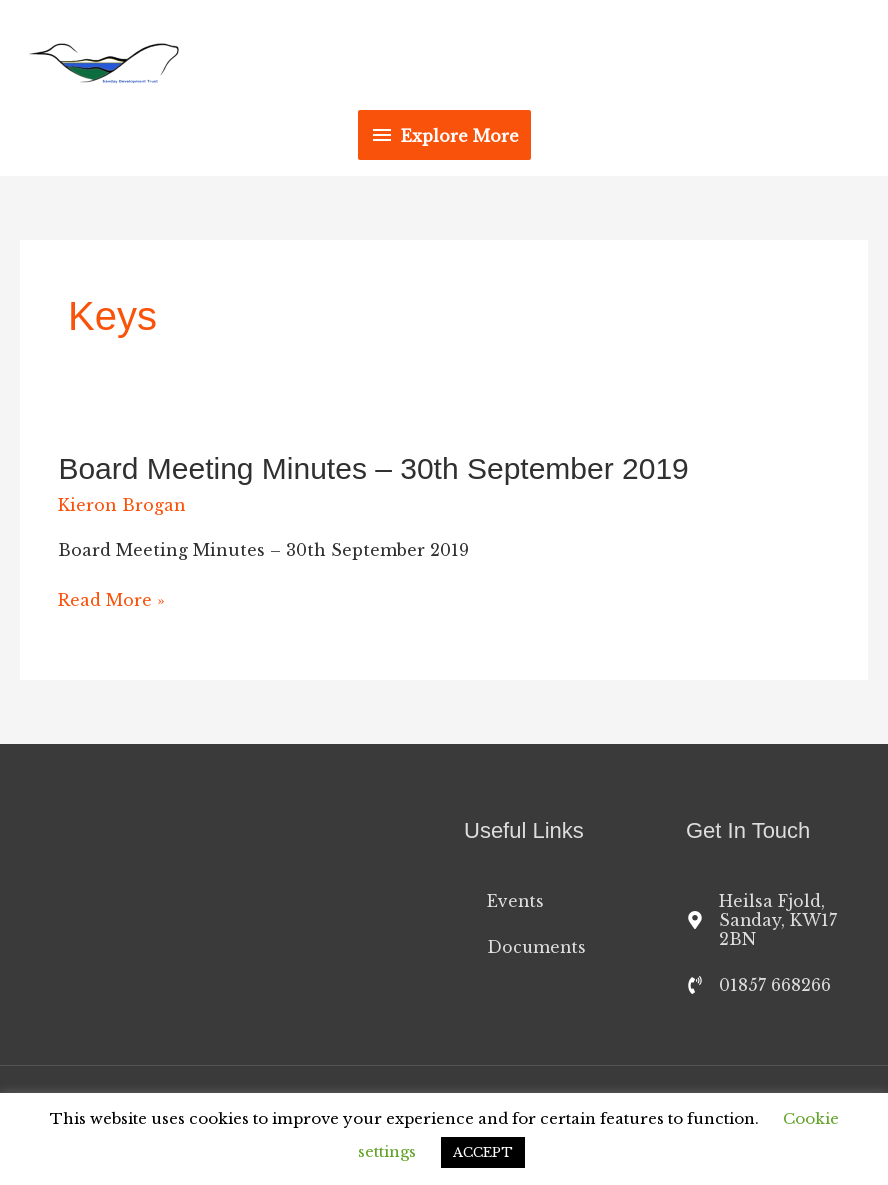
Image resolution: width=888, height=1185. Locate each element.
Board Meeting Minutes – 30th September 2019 (373, 468)
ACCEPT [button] (483, 1152)
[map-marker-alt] (777, 922)
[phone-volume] (758, 989)
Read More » (111, 600)
